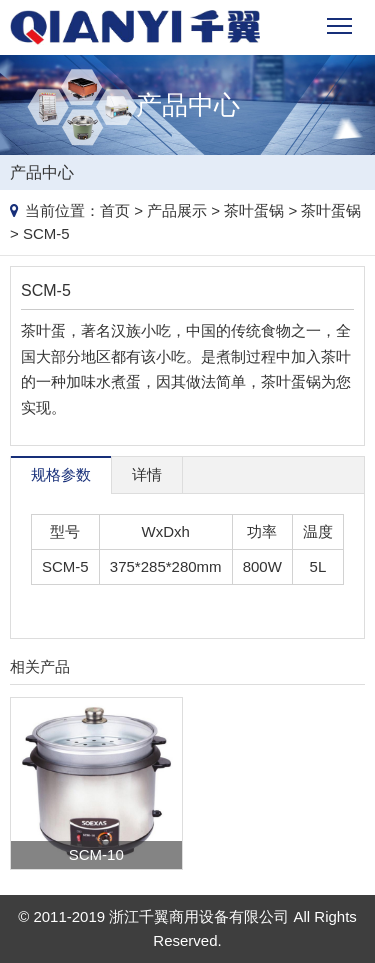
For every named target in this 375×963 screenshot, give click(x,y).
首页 (115, 210)
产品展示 (177, 210)
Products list (356, 168)
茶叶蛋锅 (254, 210)
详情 (147, 474)
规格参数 (61, 474)
